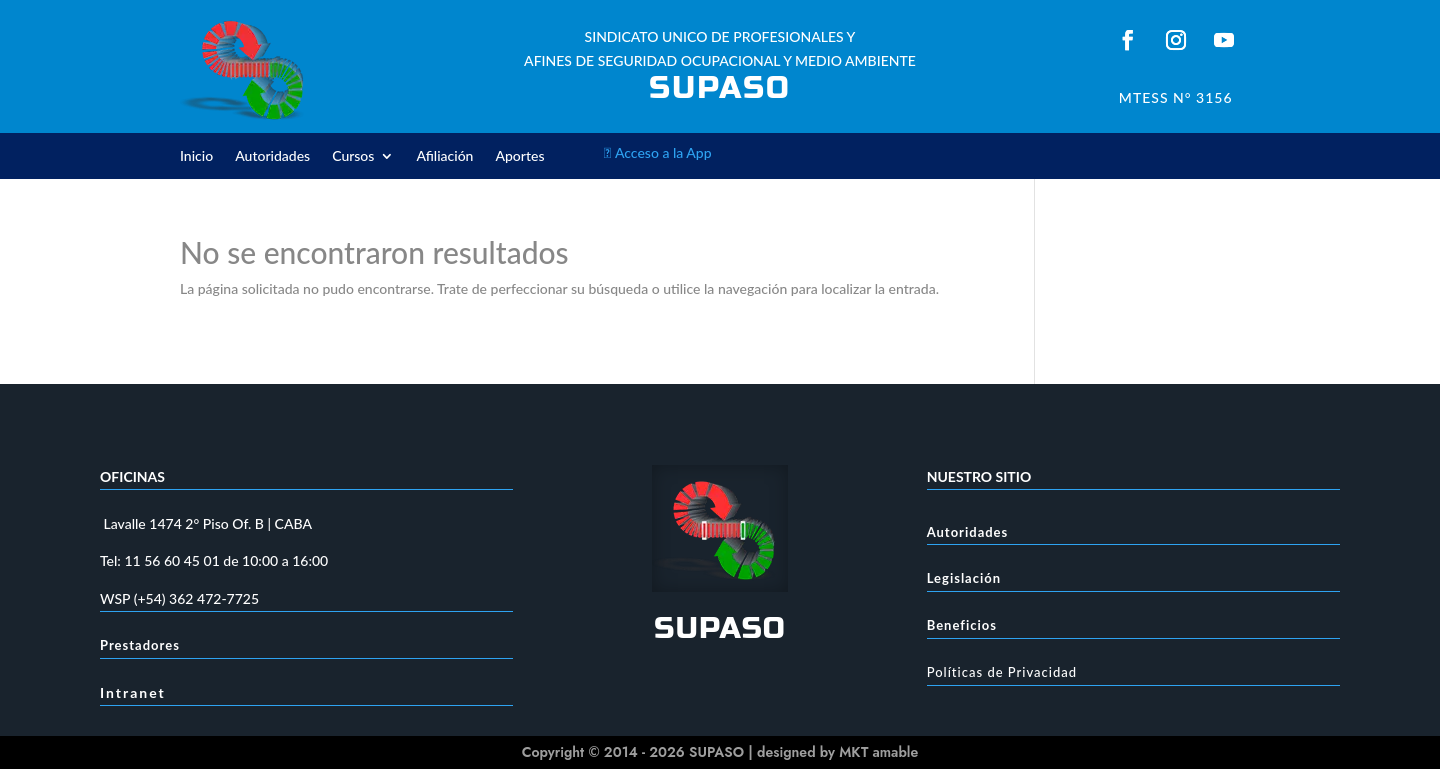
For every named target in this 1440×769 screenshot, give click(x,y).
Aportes (519, 156)
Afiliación (444, 156)
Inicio (196, 156)
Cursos (353, 156)
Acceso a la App (658, 152)
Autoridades (272, 156)
